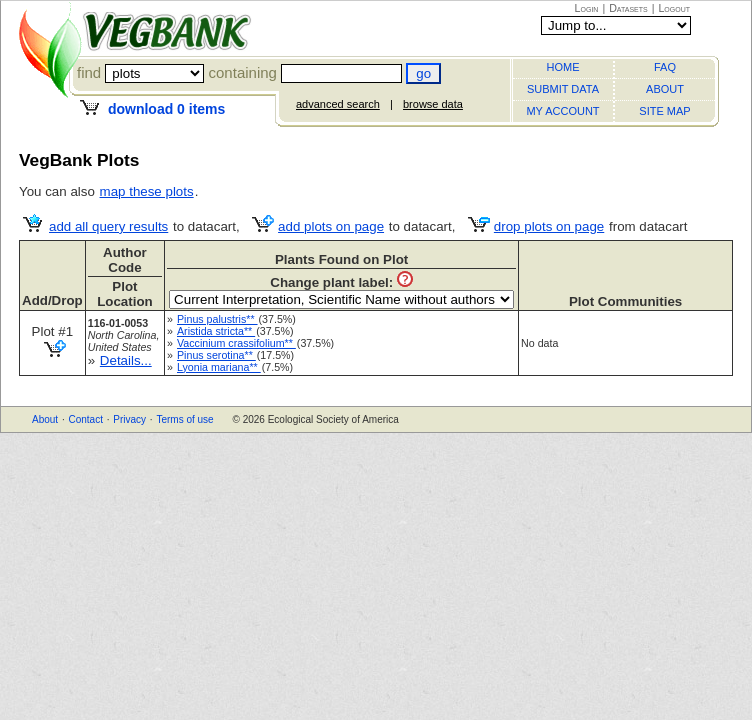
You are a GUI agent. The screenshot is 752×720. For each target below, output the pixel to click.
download (166, 109)
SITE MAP (664, 111)
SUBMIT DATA (563, 89)
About (45, 419)
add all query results (108, 226)
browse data (433, 104)
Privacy (129, 419)
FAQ (665, 67)
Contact (85, 419)
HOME (563, 67)
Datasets (628, 8)
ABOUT (665, 89)
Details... (126, 360)
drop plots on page (549, 226)
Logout (674, 8)
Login (587, 8)
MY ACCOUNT (562, 111)
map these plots (147, 191)
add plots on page (331, 226)
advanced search (338, 104)
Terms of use (184, 419)
